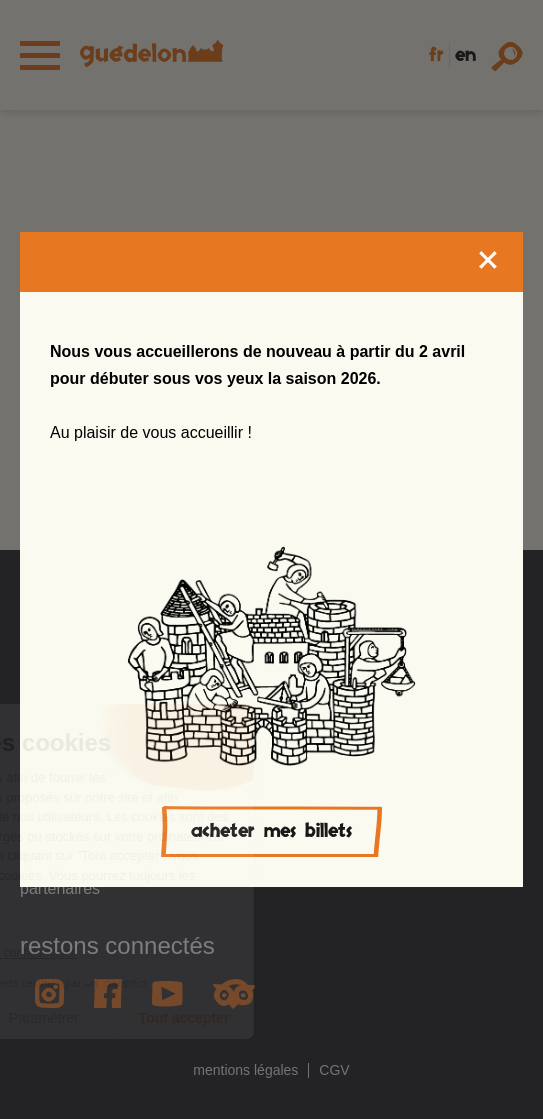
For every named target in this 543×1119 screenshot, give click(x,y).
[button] (55, 1075)
